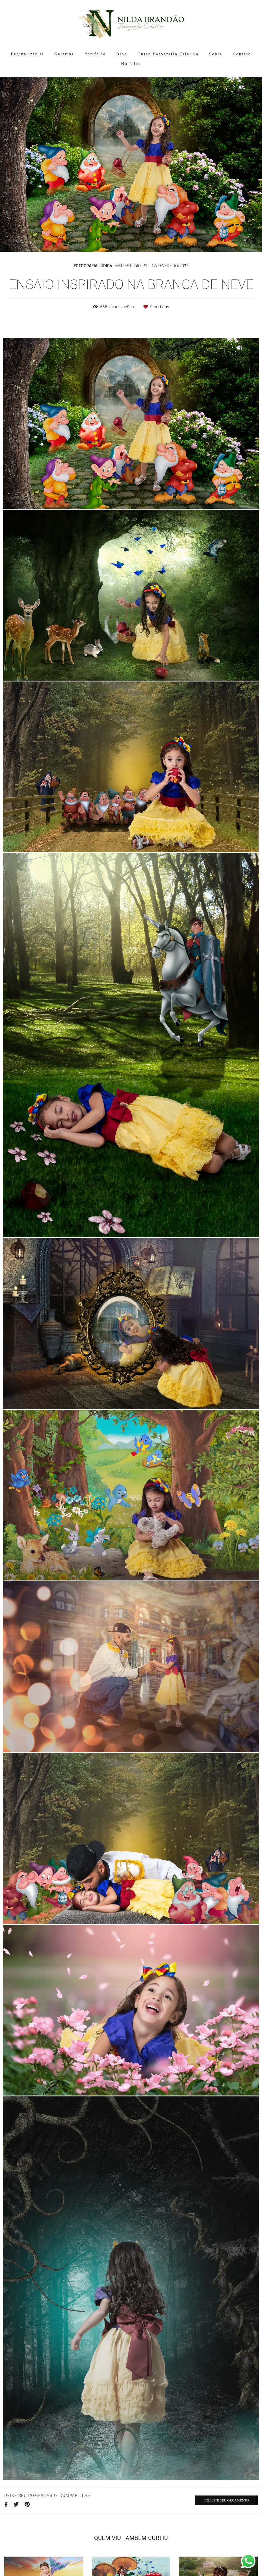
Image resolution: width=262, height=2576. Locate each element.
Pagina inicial (27, 54)
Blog (121, 54)
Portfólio (95, 54)
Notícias (131, 64)
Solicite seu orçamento (226, 2500)
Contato (242, 54)
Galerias (64, 54)
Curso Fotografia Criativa (168, 54)
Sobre (216, 54)
